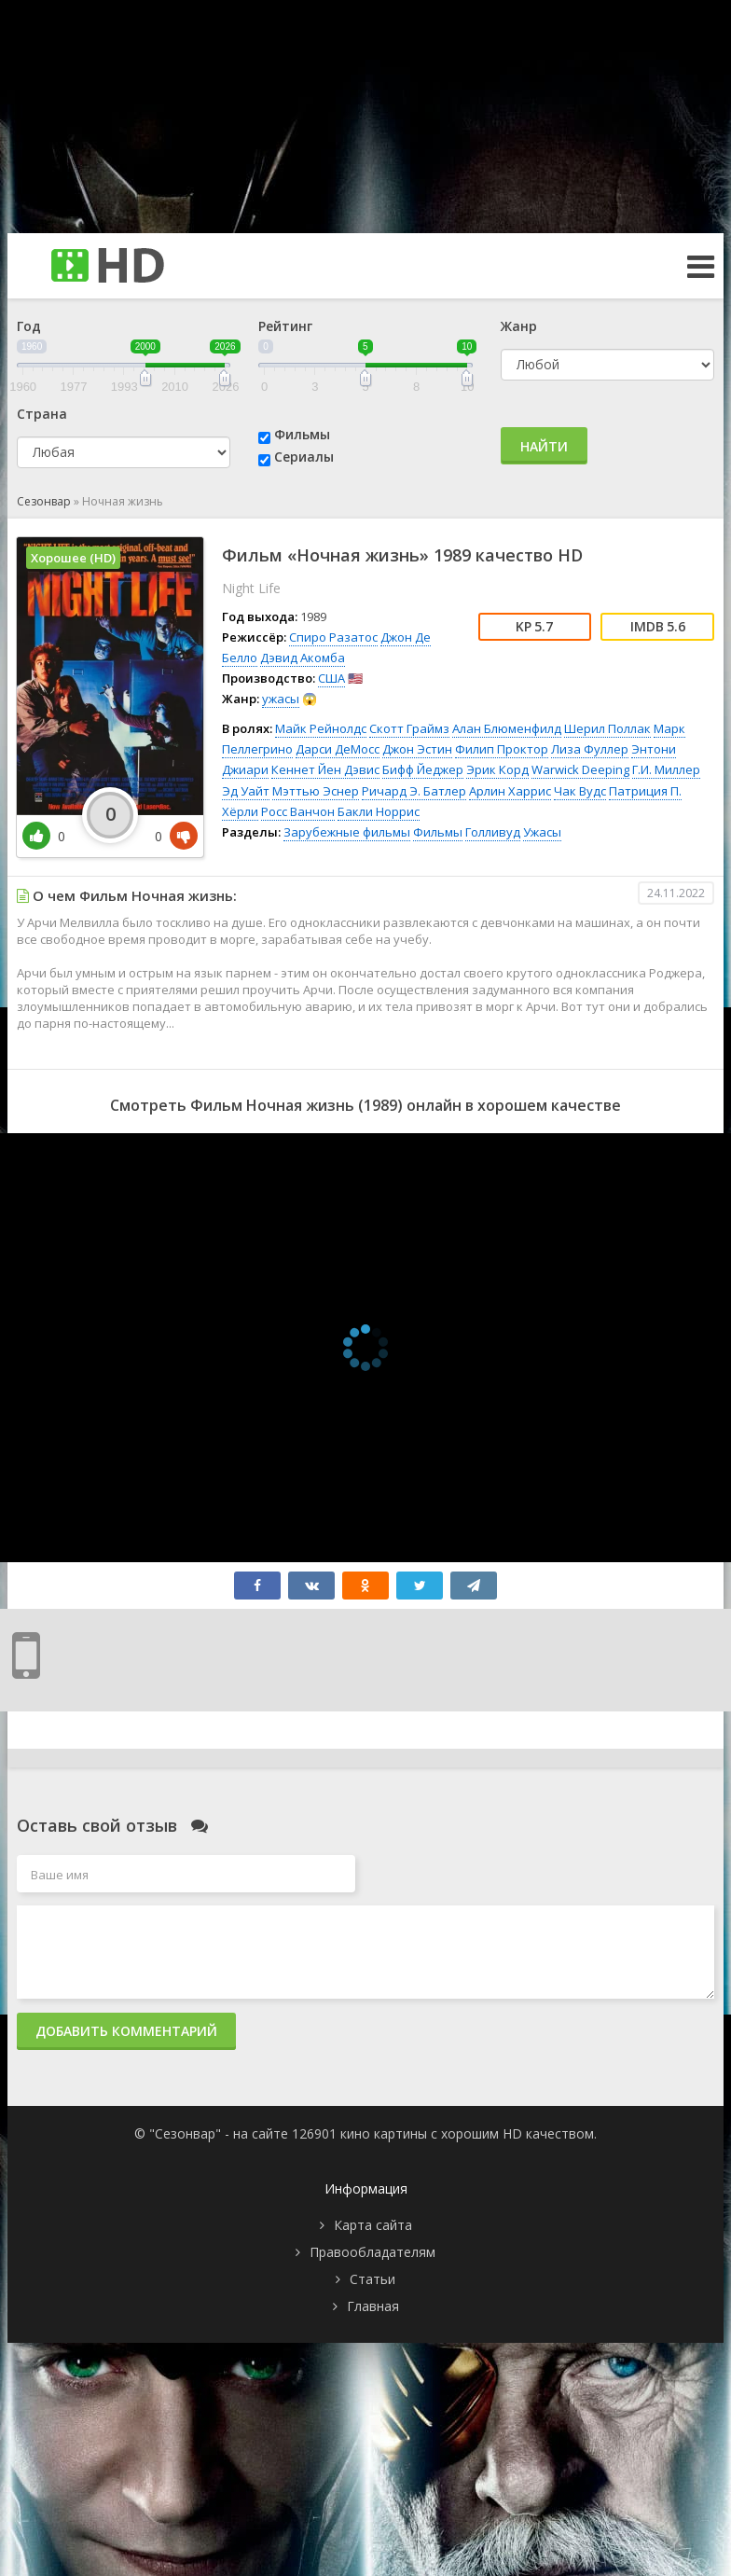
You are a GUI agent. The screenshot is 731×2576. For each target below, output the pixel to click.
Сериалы (304, 456)
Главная (373, 2306)
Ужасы (542, 832)
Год (29, 326)
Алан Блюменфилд (506, 728)
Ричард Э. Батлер (414, 790)
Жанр (519, 326)
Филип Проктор (501, 749)
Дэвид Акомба (302, 657)
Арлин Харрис (510, 790)
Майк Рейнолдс (320, 728)
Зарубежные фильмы (346, 832)
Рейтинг (285, 326)
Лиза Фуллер (589, 749)
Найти (544, 446)
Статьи (372, 2279)
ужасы (280, 698)
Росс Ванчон (298, 811)
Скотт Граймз (409, 728)
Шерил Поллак (607, 728)
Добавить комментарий (126, 2031)
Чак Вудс (580, 790)
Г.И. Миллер (666, 769)
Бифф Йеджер (422, 769)
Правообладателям (372, 2252)
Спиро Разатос (333, 637)
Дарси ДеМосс (337, 749)
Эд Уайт (245, 790)
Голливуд (492, 832)
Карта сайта (373, 2225)
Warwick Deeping (580, 769)
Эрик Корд (497, 769)
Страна (42, 413)
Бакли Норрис (379, 811)
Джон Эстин (417, 749)
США (331, 678)
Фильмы (302, 434)
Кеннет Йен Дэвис (325, 769)
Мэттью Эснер (315, 790)
